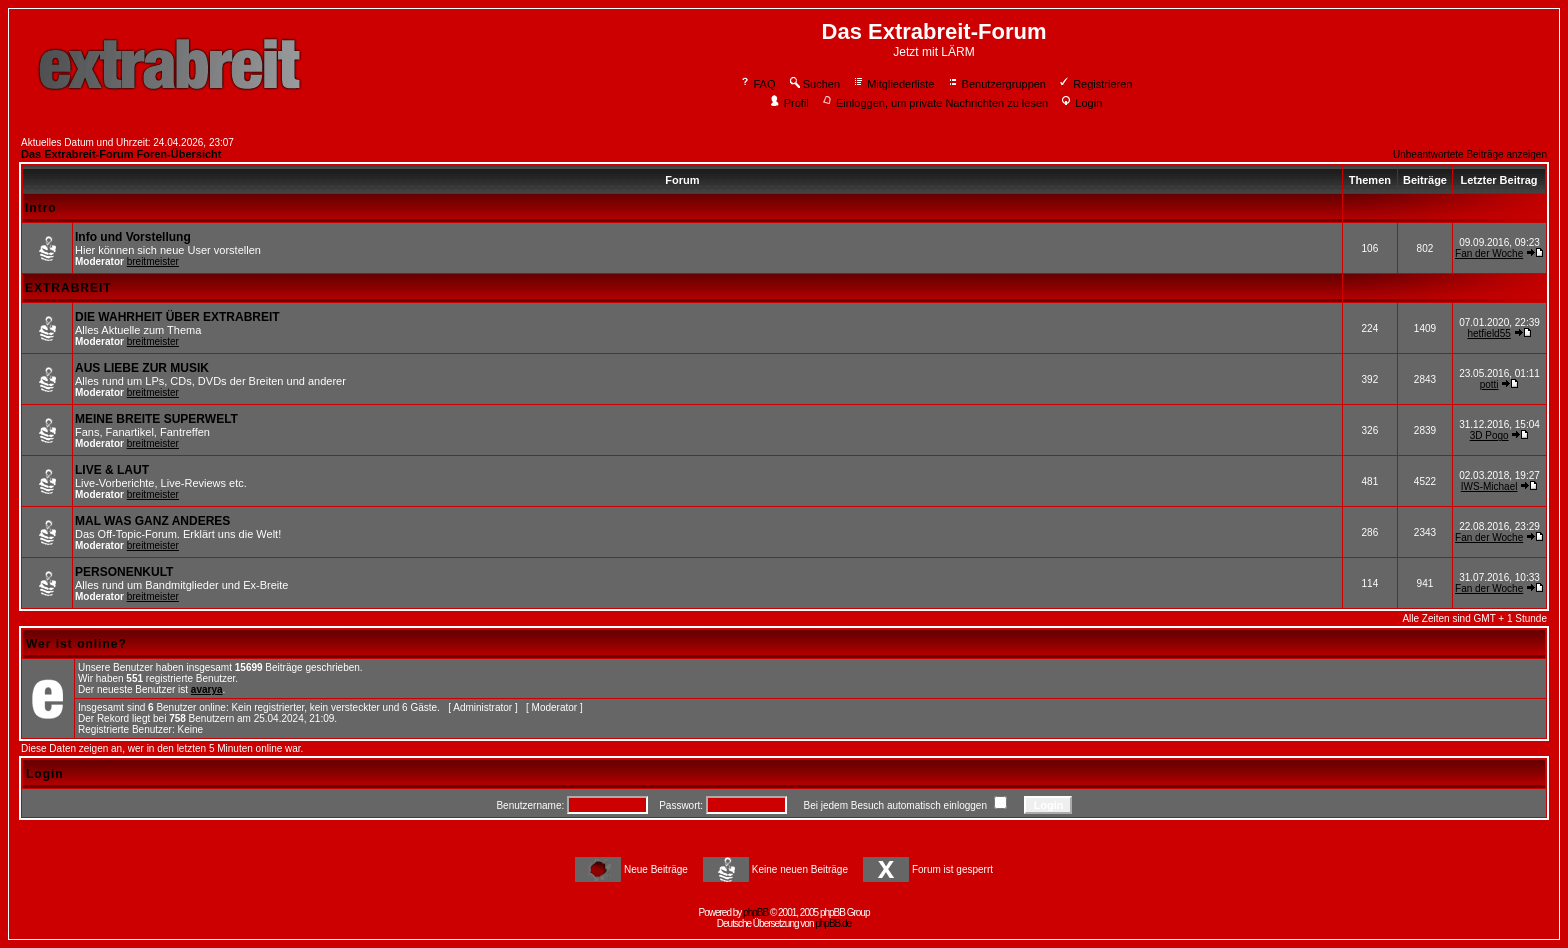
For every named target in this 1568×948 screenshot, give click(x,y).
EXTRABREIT (68, 288)
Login (1081, 103)
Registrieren (1095, 84)
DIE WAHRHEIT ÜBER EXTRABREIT (177, 317)
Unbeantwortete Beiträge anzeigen (1470, 154)
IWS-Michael (1489, 486)
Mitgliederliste (893, 84)
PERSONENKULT (124, 572)
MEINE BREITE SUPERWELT (156, 419)
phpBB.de (833, 923)
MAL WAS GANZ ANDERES (152, 521)
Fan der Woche (1489, 253)
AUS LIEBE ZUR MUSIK (142, 368)
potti (1489, 384)
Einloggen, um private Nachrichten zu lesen (934, 103)
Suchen (814, 84)
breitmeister (153, 261)
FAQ (757, 84)
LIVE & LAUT (112, 470)
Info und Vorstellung (133, 237)
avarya (207, 689)
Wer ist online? (76, 644)
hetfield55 (1488, 333)
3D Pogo (1489, 435)
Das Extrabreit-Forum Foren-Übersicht (121, 154)
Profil (789, 103)
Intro (41, 208)
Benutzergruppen (996, 84)
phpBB (755, 912)
